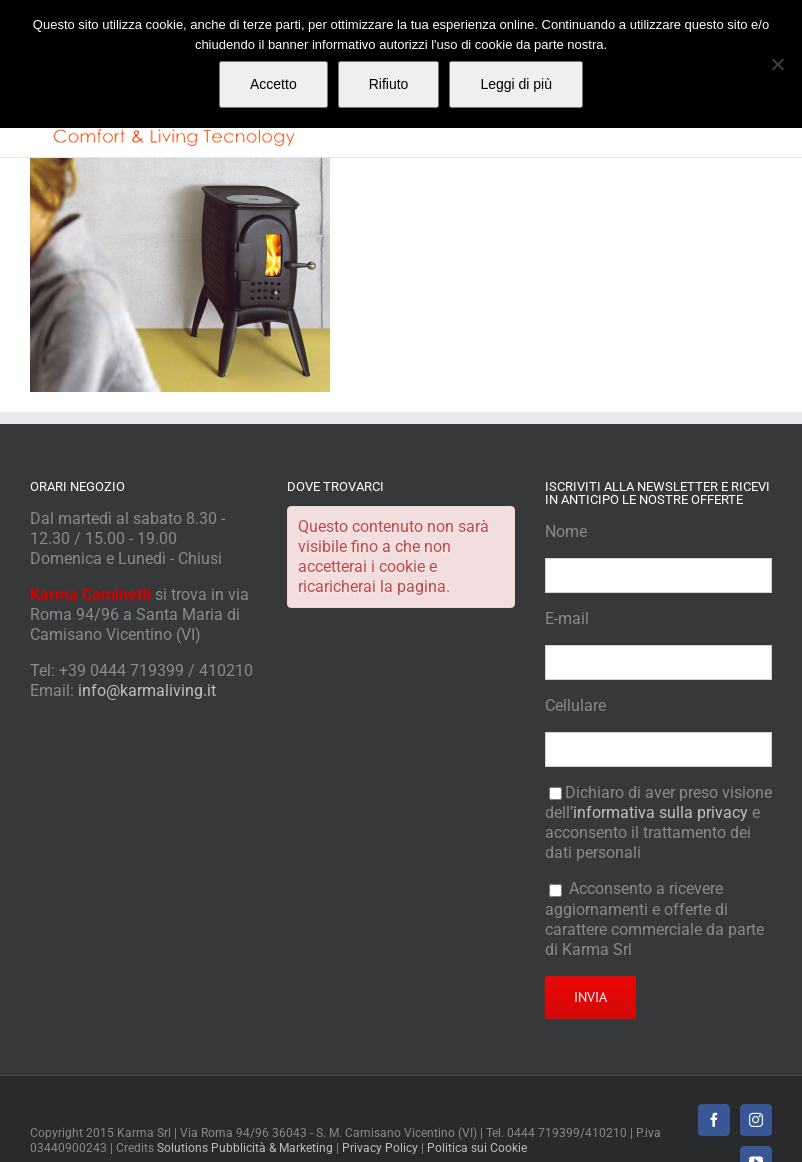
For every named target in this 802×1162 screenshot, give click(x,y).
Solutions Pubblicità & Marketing (245, 1148)
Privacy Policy (380, 1148)
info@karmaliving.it (147, 690)
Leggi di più (516, 84)
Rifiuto (389, 84)
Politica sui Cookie (477, 1148)
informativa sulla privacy (660, 812)
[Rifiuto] (777, 64)
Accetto (273, 84)
